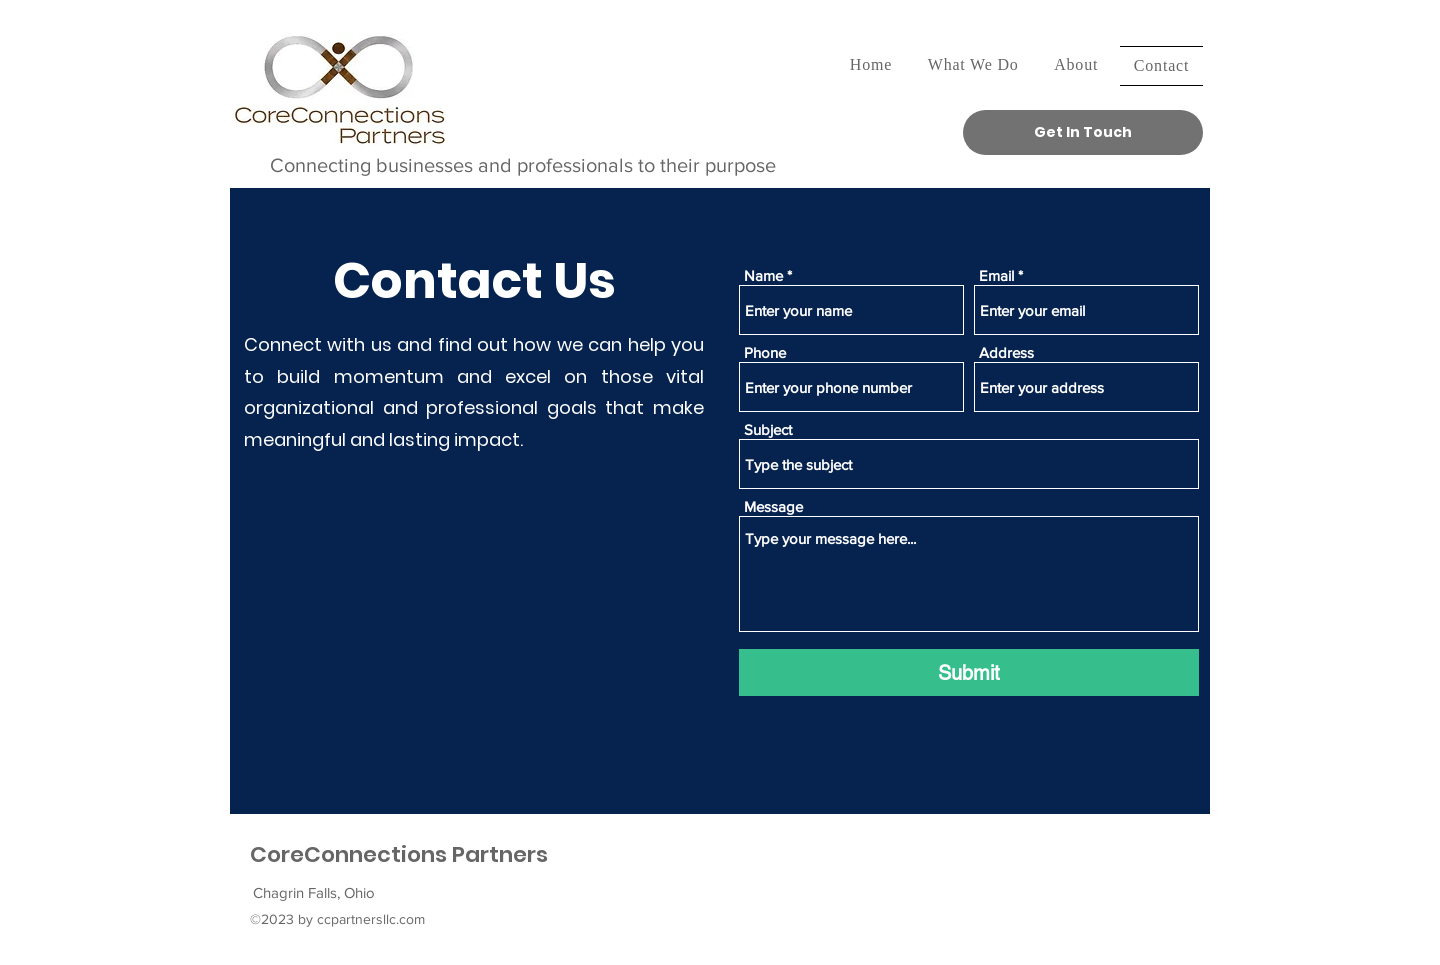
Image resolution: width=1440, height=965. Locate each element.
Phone (765, 352)
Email (996, 275)
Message (773, 506)
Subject (768, 429)
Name (763, 275)
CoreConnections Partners (399, 854)
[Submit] (969, 672)
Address (1006, 352)
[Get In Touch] (1083, 132)
